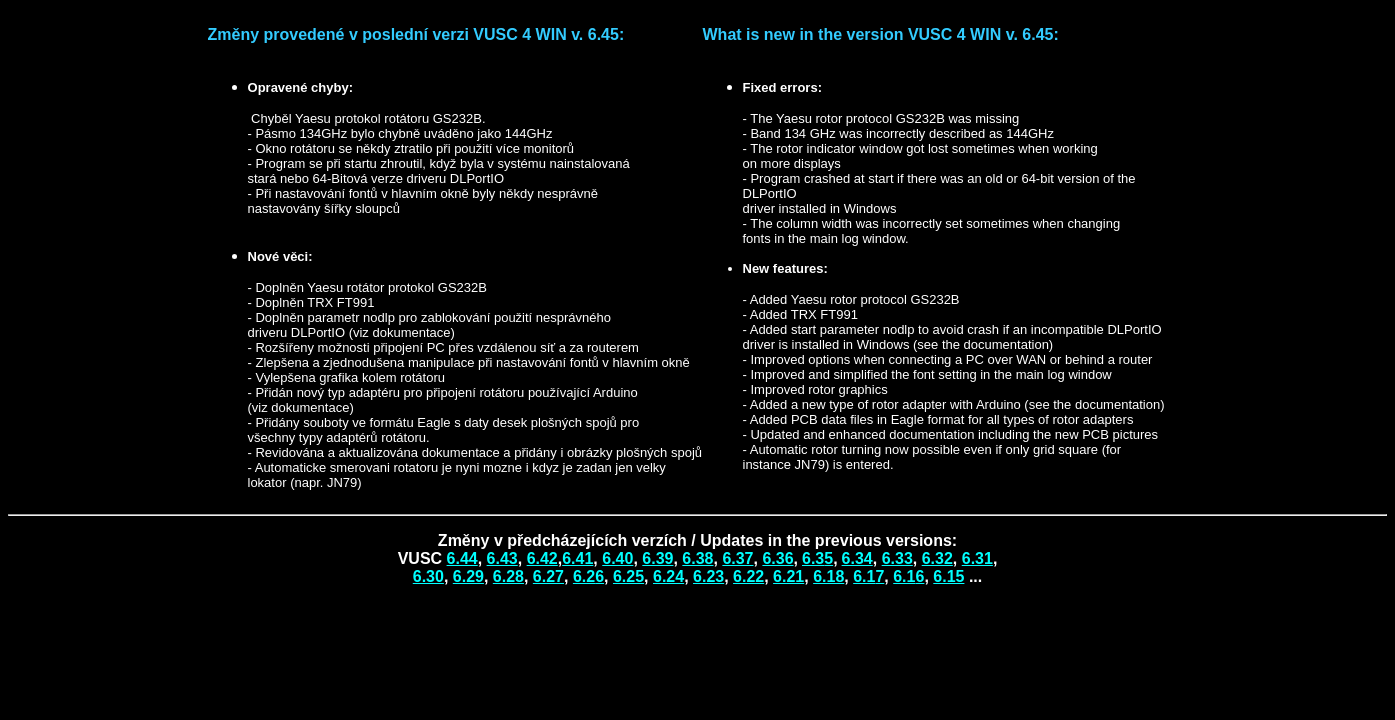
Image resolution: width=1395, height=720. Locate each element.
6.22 (748, 576)
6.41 (577, 558)
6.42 (542, 558)
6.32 (937, 558)
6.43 (502, 558)
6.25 (628, 576)
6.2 (584, 576)
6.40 (617, 558)
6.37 (737, 558)
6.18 (828, 576)
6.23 (708, 576)
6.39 (657, 558)
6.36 (777, 558)
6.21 (788, 576)
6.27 (548, 576)
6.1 (904, 576)
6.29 (468, 576)
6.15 (948, 576)
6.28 (508, 576)
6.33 (897, 558)
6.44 (462, 558)
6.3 (817, 558)
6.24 (668, 576)
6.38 (697, 558)
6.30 (428, 576)
